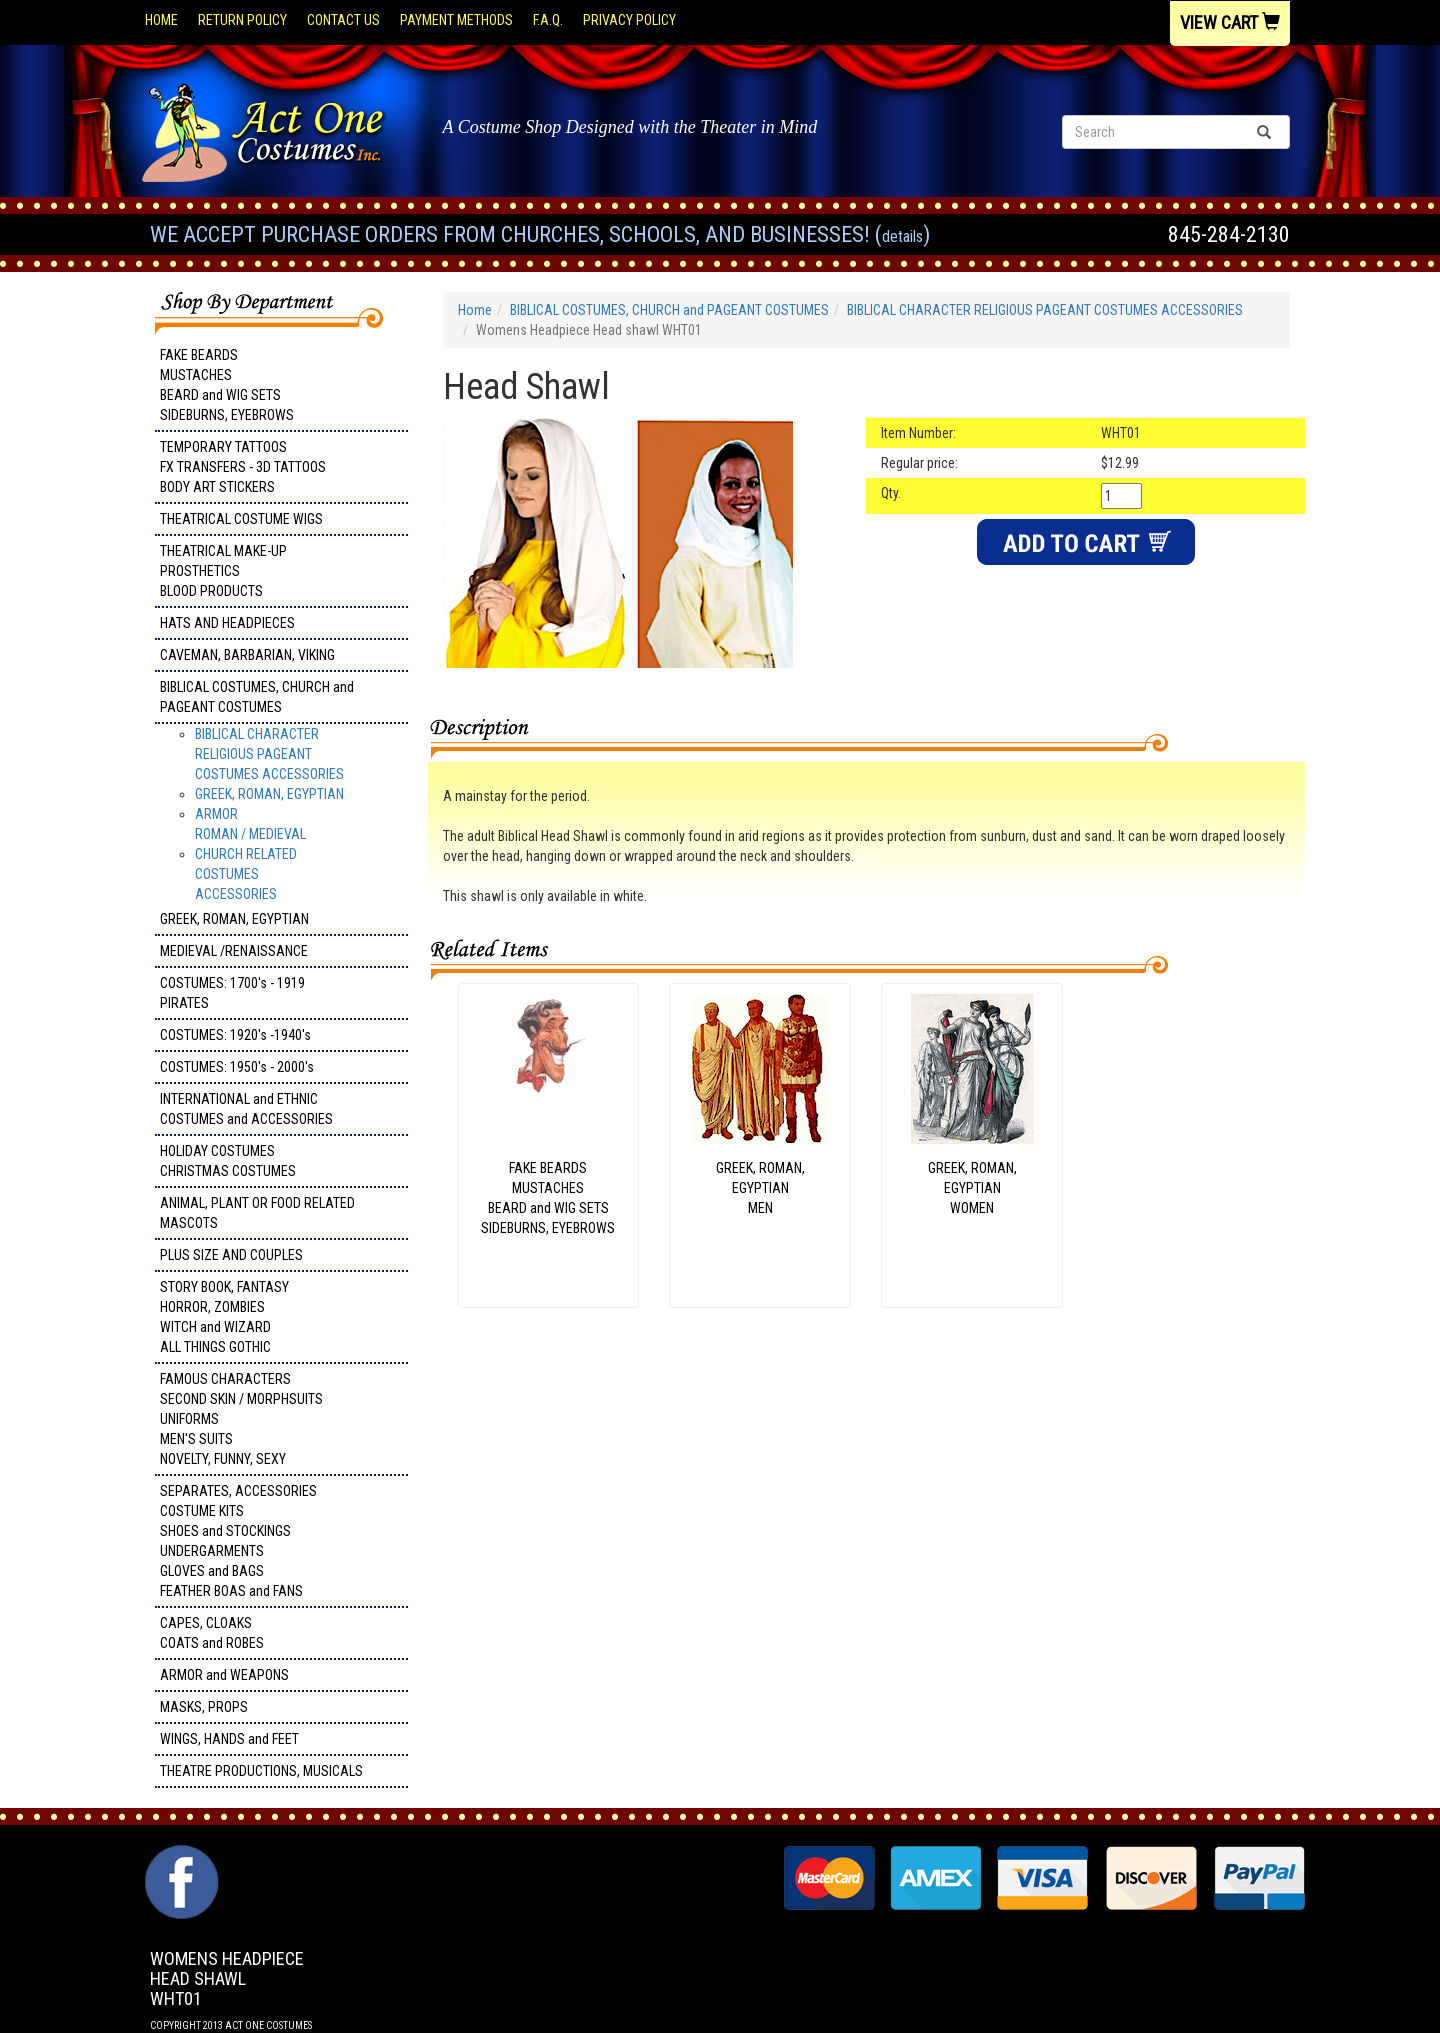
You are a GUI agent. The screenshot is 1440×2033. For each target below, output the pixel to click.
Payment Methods (456, 20)
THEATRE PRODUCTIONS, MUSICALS (261, 1771)
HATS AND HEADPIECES (227, 623)
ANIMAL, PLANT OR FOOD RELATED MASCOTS (257, 1213)
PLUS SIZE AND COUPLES (231, 1255)
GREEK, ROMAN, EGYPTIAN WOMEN (972, 1188)
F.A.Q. (548, 20)
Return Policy (242, 20)
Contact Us (343, 20)
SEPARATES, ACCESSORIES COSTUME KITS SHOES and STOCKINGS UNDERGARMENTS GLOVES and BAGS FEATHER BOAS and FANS (238, 1541)
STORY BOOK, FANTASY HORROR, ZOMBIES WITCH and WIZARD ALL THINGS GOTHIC (224, 1317)
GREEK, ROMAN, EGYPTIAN (269, 794)
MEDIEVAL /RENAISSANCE (234, 951)
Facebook (179, 1855)
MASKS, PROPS (204, 1707)
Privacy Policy (629, 20)
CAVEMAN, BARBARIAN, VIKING (247, 655)
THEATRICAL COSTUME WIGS (241, 519)
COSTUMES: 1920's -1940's (235, 1035)
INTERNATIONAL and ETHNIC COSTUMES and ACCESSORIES (246, 1109)
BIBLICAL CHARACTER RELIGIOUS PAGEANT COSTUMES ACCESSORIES (269, 754)
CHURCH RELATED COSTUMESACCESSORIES (246, 874)
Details (902, 236)
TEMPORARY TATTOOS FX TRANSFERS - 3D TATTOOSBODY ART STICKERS (243, 467)
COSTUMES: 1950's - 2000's (237, 1067)
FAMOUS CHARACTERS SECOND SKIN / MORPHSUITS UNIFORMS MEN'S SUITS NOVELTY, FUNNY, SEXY (241, 1419)
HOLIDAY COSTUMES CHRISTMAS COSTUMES (228, 1161)
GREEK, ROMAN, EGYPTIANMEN (760, 1188)
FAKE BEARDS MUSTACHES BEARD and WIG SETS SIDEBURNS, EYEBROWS (227, 385)
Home (161, 20)
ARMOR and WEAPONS (224, 1675)
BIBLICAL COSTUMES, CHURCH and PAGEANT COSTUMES (257, 697)
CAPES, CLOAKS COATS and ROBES (212, 1633)
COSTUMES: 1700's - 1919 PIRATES (232, 993)
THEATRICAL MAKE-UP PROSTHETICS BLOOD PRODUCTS (223, 571)
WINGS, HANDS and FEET (229, 1739)
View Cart (1230, 22)
